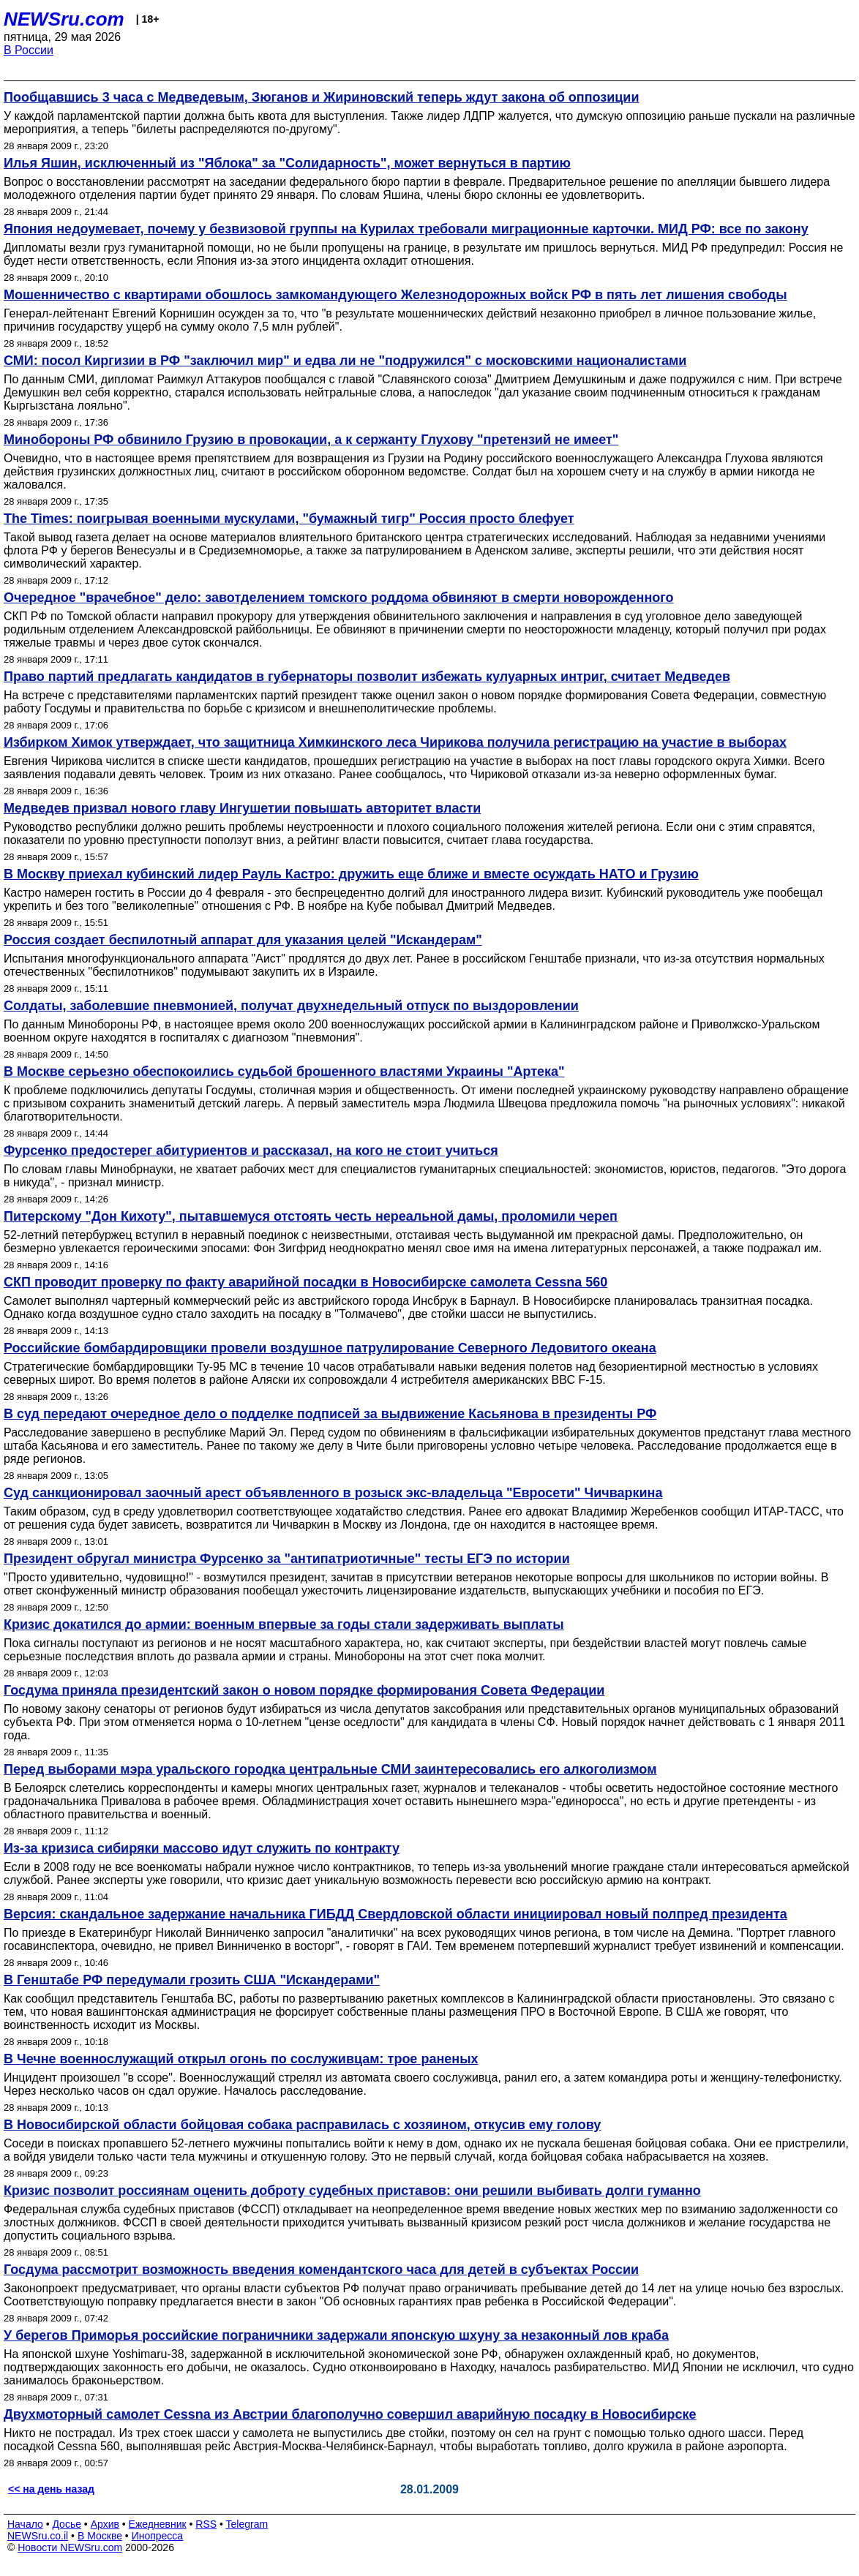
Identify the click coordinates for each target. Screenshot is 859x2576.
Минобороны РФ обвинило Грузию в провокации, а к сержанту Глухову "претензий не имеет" (311, 439)
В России (28, 50)
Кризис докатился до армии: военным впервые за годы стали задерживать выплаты (284, 1624)
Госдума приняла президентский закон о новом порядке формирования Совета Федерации (304, 1690)
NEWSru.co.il (37, 2536)
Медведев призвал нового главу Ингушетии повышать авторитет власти (242, 808)
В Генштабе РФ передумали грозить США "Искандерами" (192, 1980)
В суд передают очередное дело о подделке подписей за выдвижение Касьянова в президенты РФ (330, 1413)
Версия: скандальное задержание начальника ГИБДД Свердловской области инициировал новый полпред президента (395, 1914)
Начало (25, 2524)
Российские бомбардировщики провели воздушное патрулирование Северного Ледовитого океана (330, 1348)
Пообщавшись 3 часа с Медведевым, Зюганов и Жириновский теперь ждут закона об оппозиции (321, 97)
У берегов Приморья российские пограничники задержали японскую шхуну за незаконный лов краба (336, 2335)
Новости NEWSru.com (70, 2547)
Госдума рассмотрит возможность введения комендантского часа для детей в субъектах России (321, 2269)
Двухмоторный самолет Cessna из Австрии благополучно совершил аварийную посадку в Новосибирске (350, 2414)
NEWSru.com (64, 19)
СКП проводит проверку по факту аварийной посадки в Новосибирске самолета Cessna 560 (305, 1282)
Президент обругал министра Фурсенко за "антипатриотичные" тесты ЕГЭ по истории (287, 1558)
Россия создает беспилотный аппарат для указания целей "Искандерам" (243, 940)
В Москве (100, 2536)
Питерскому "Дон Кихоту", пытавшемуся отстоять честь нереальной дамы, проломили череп (311, 1216)
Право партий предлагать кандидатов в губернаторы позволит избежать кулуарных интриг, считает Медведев (367, 676)
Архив (105, 2524)
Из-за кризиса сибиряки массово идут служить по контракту (202, 1848)
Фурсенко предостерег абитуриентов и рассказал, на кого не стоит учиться (251, 1150)
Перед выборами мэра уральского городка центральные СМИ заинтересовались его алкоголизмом (330, 1769)
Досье (66, 2524)
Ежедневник (158, 2524)
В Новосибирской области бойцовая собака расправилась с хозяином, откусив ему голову (302, 2124)
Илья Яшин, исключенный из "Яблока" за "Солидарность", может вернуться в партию (287, 163)
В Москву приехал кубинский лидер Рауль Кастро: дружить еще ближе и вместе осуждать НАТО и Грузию (351, 874)
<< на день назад (51, 2489)
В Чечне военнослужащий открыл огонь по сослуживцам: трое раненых (241, 2059)
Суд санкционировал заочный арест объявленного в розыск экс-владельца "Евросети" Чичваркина (333, 1492)
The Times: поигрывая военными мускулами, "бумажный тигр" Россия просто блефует (289, 518)
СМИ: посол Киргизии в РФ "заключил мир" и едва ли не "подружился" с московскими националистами (345, 360)
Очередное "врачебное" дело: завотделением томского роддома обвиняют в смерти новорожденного (339, 597)
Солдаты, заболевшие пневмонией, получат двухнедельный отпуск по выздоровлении (291, 1005)
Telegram (247, 2524)
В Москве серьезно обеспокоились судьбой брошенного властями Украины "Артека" (284, 1071)
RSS (206, 2524)
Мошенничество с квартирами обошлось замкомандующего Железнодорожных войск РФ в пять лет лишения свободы (395, 294)
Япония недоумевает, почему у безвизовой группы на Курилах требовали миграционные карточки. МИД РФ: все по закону (406, 229)
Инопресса (158, 2536)
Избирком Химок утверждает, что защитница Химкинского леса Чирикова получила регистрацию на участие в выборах (395, 742)
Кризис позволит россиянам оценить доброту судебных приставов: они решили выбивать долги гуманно (352, 2190)
